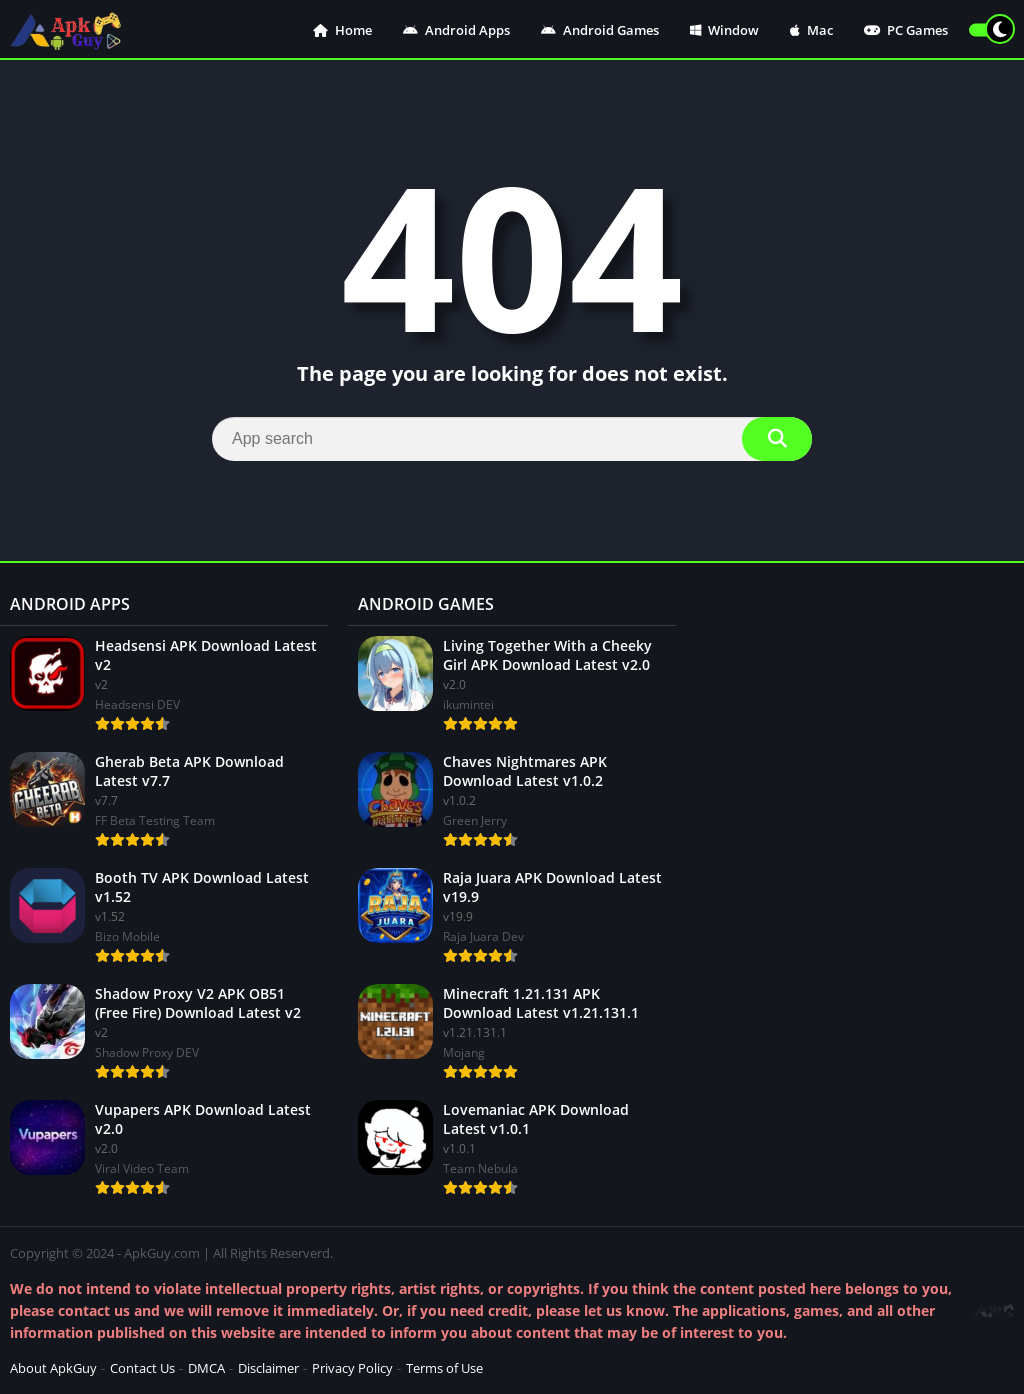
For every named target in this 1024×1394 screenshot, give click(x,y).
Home (342, 30)
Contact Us (142, 1368)
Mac (811, 30)
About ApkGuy (53, 1368)
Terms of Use (444, 1368)
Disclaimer (268, 1368)
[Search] (512, 439)
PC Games (906, 30)
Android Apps (456, 30)
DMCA (206, 1368)
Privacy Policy (352, 1368)
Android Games (600, 30)
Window (724, 30)
